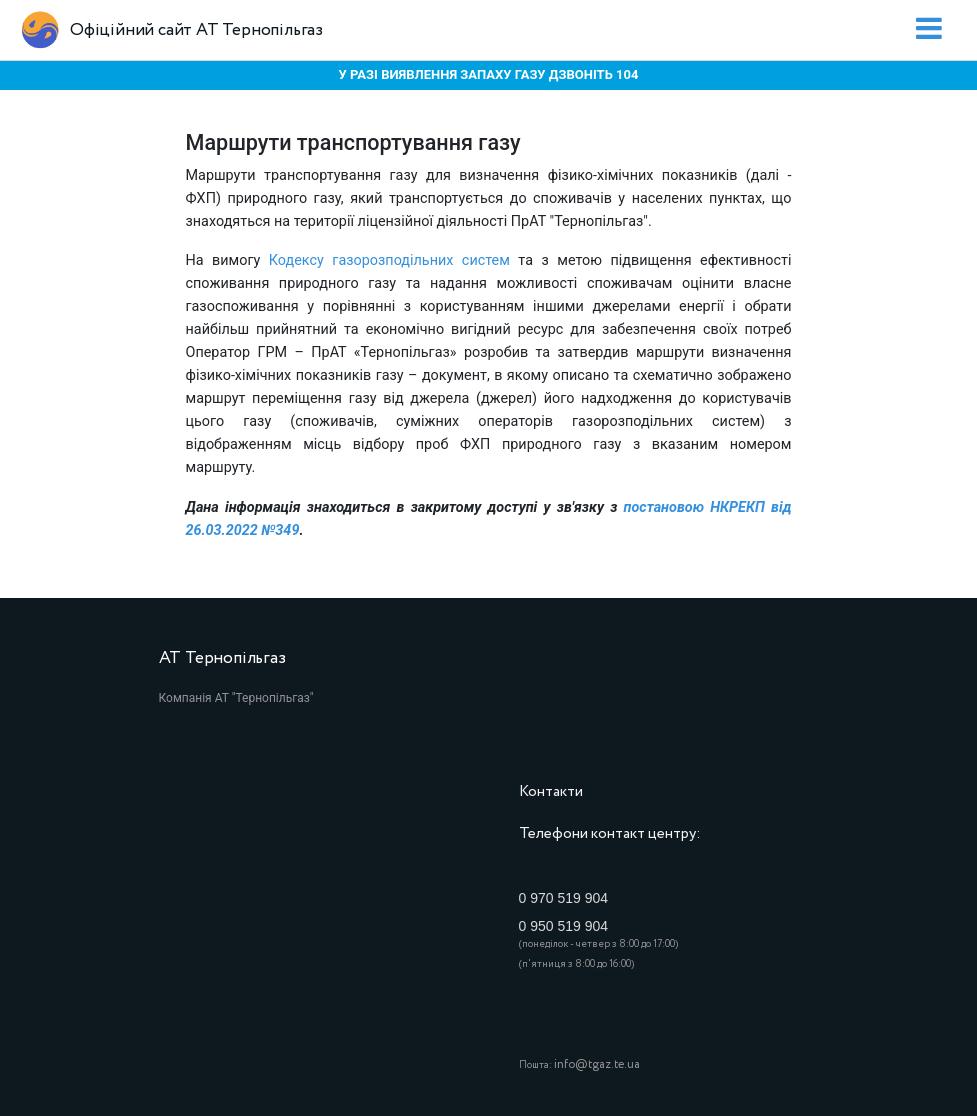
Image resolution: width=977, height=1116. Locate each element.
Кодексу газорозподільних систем (389, 260)
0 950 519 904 (564, 926)
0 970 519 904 (564, 898)
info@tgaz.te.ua (597, 1064)
